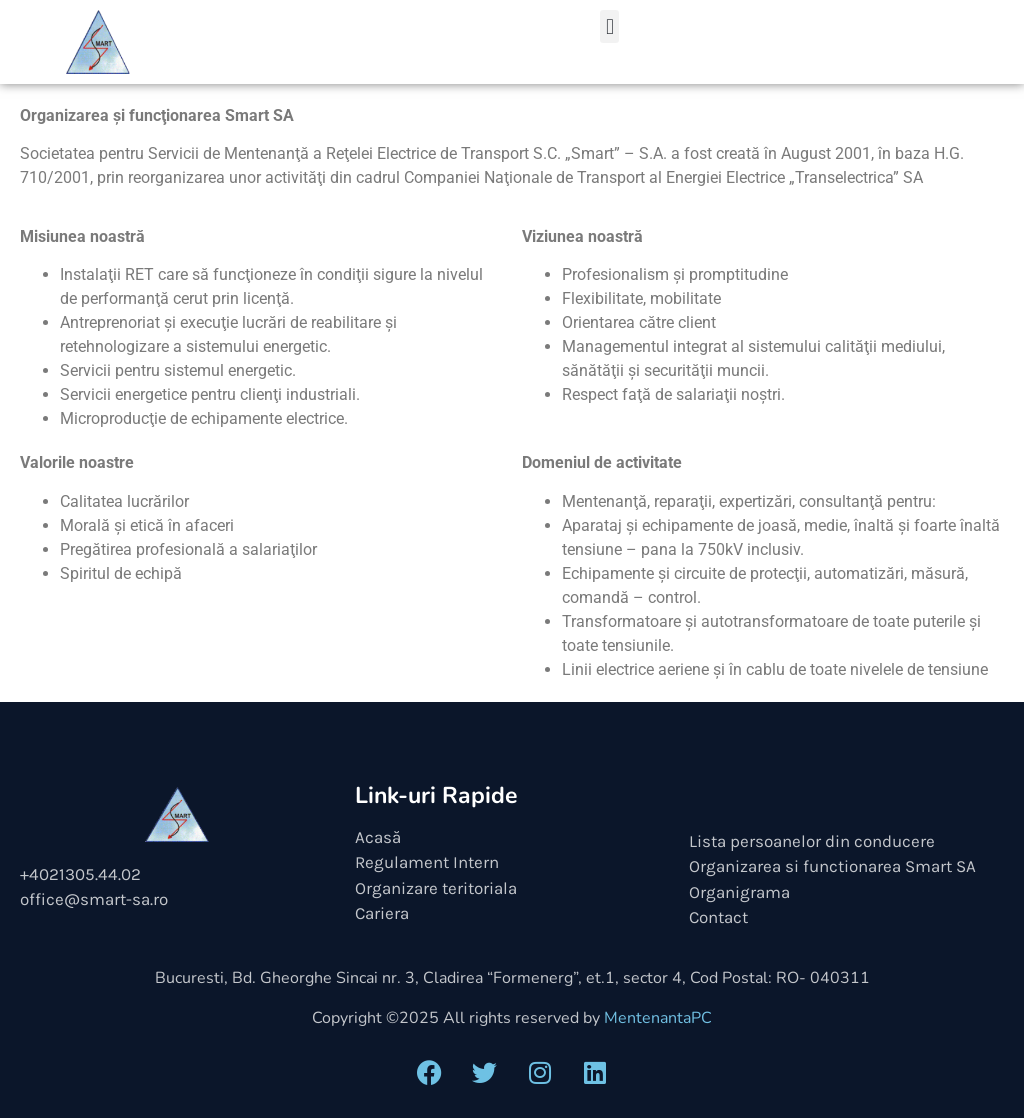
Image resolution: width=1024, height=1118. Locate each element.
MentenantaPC (658, 1018)
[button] (609, 26)
